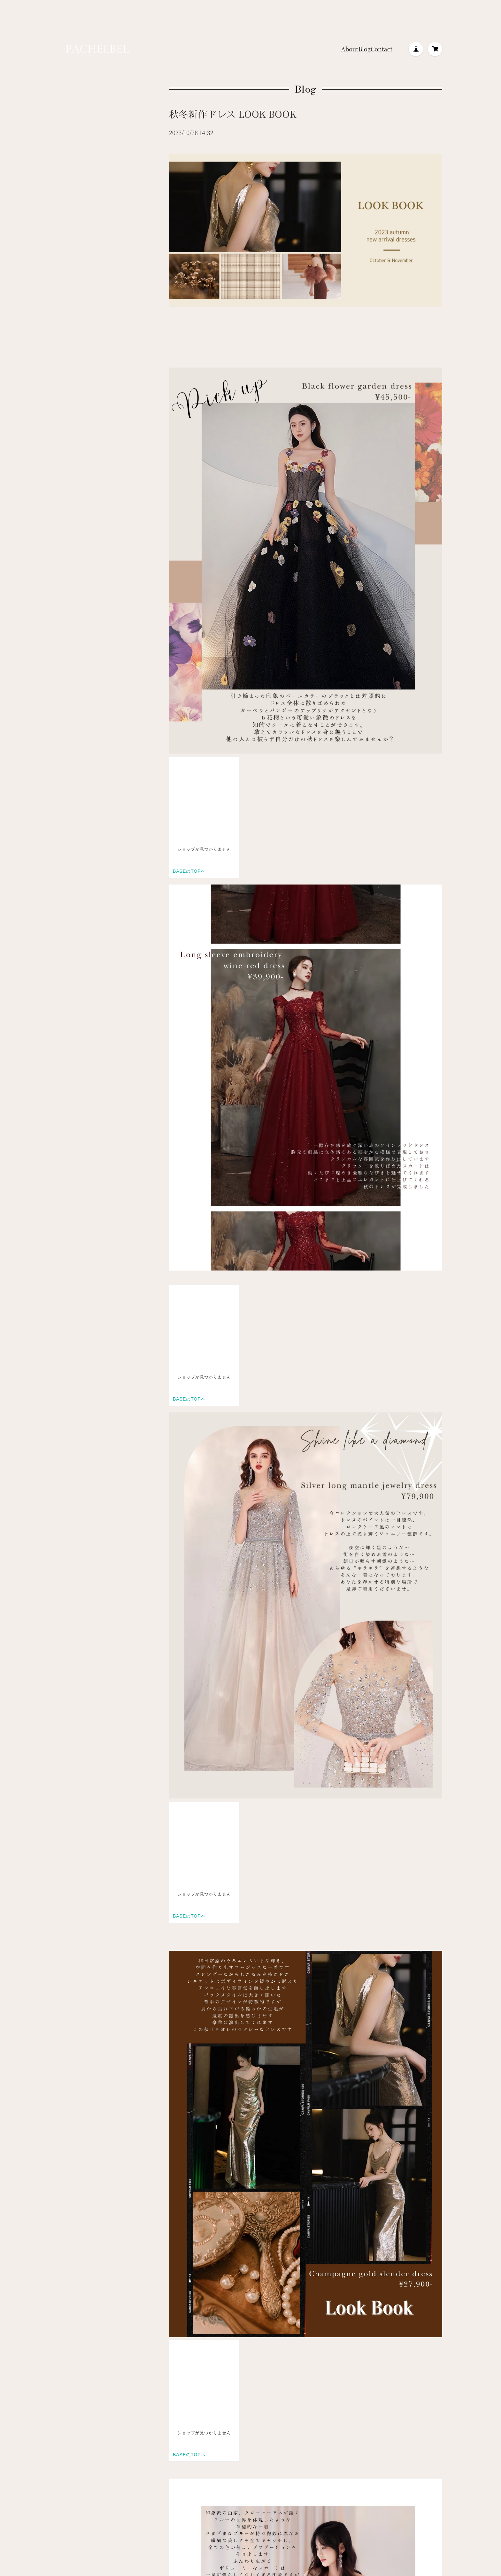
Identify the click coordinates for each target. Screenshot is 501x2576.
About (349, 49)
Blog (364, 49)
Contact (381, 49)
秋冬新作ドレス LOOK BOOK (233, 114)
